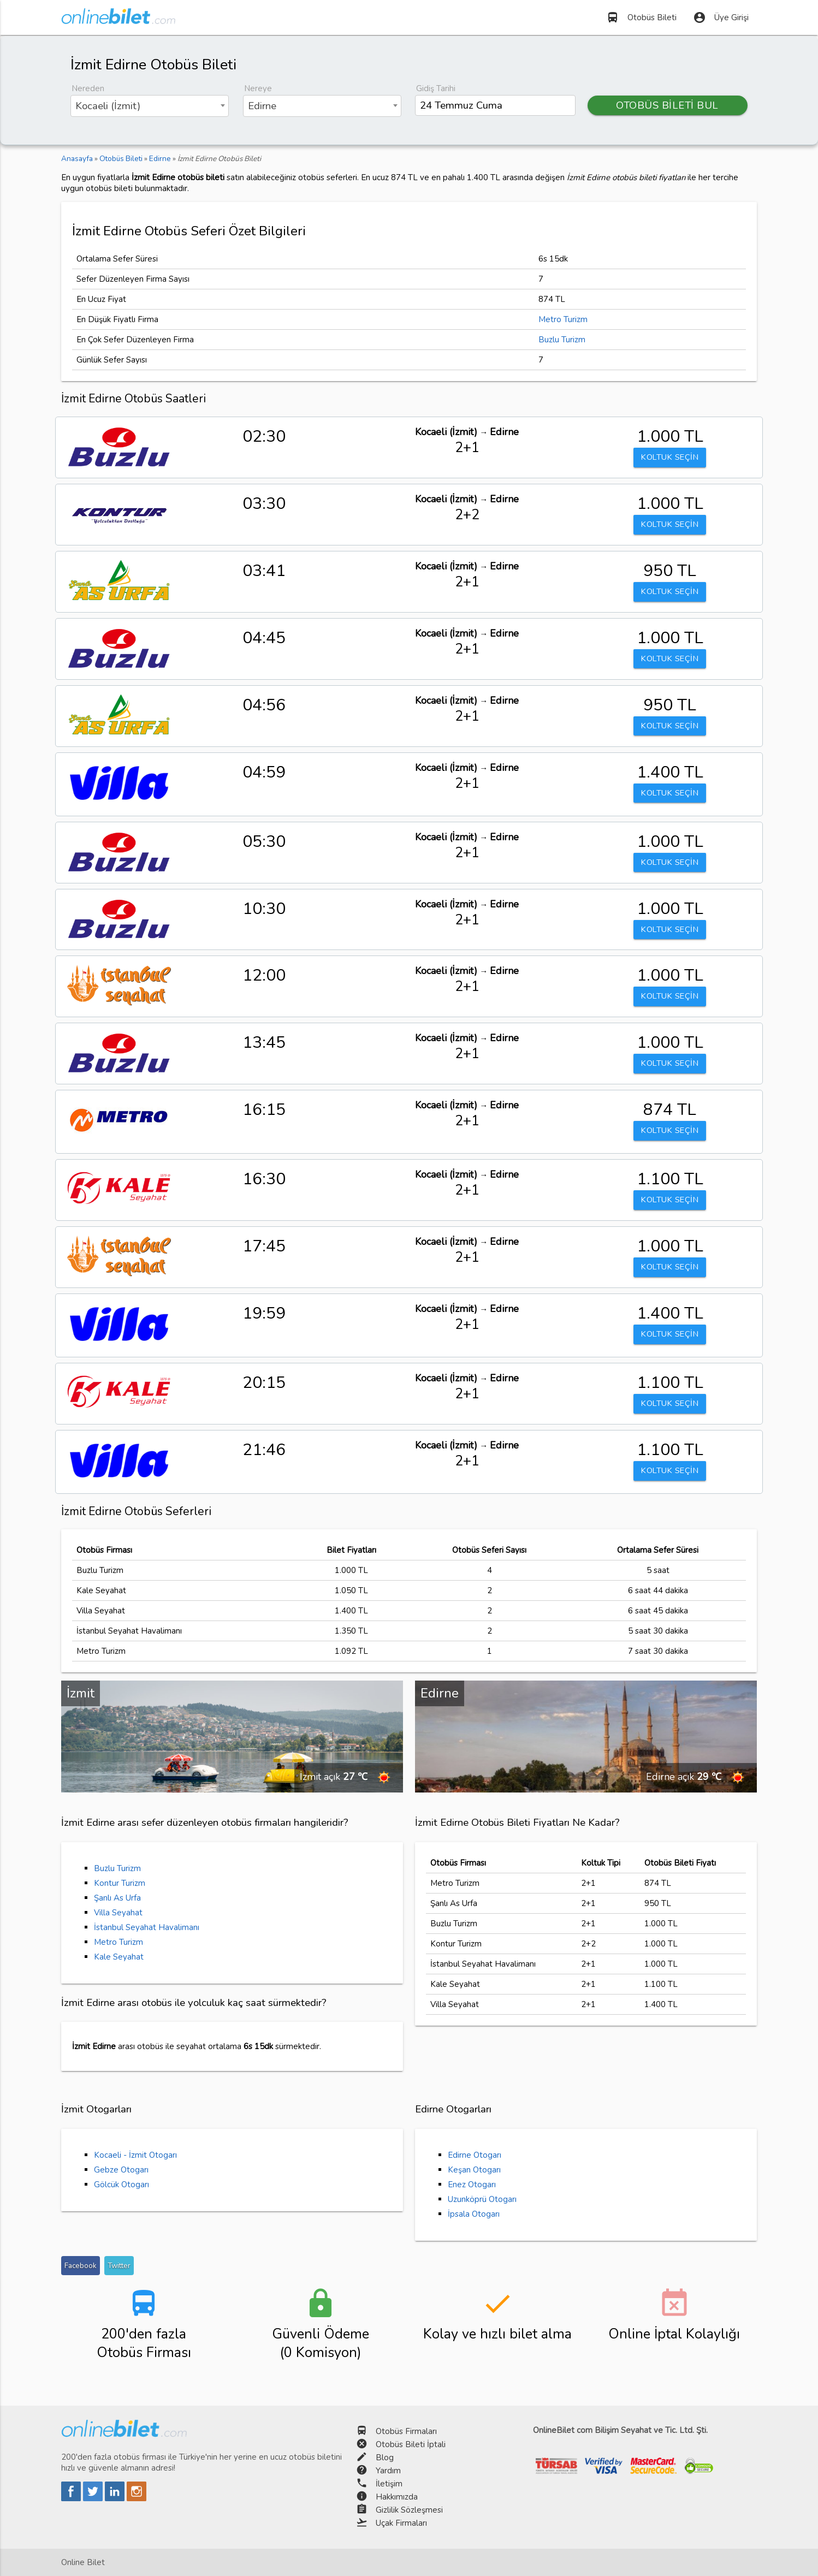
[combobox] (149, 106)
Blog (385, 2457)
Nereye (258, 88)
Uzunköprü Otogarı (482, 2199)
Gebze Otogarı (121, 2169)
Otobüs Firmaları (406, 2431)
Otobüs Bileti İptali (411, 2444)
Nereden (88, 88)
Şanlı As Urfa (117, 1897)
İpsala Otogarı (474, 2214)
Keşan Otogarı (474, 2169)
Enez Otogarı (472, 2184)
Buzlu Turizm (561, 339)
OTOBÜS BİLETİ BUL (667, 105)
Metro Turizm (563, 319)
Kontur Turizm (119, 1883)
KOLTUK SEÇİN (670, 457)
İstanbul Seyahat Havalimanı (146, 1927)
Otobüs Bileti (641, 17)
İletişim (389, 2483)
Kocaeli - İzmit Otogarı (135, 2155)
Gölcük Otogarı (121, 2184)
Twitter (119, 2265)
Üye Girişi (721, 17)
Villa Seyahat (118, 1912)
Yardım (388, 2470)
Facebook (80, 2265)
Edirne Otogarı (474, 2155)
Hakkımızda (397, 2496)
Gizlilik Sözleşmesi (409, 2509)
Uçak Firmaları (401, 2523)
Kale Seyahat (119, 1956)
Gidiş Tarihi (435, 88)
